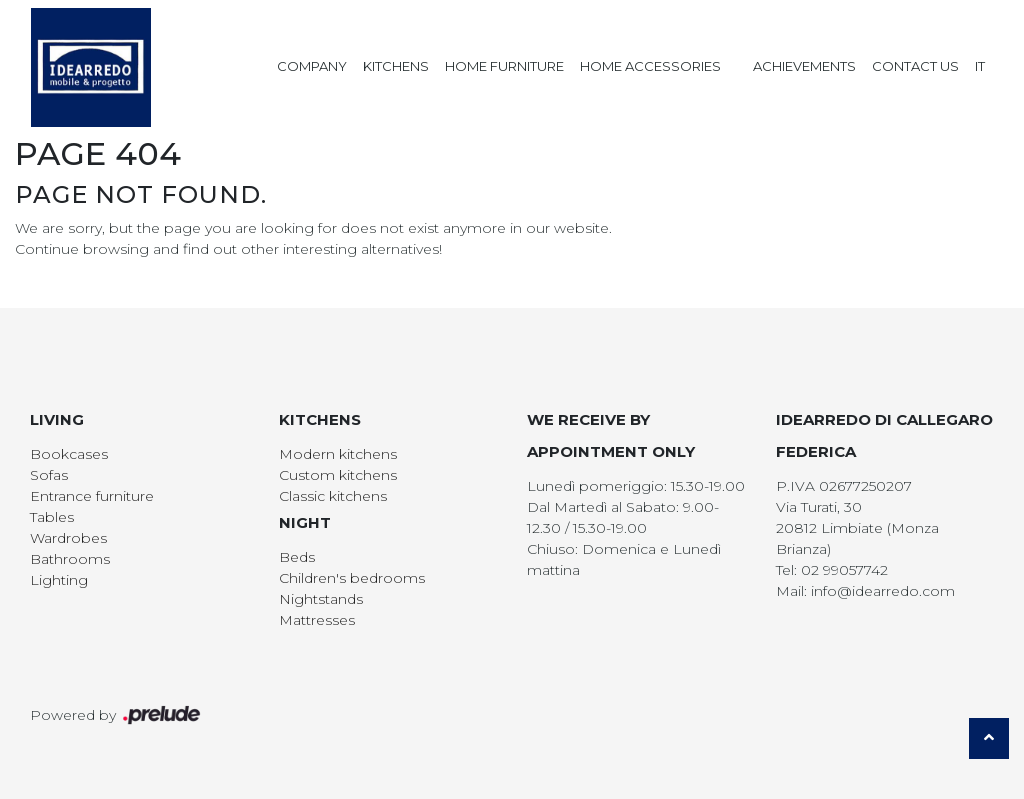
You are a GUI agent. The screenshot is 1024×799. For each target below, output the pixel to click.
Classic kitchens (333, 496)
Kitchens (396, 66)
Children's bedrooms (352, 578)
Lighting (59, 580)
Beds (297, 557)
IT (980, 66)
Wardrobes (68, 538)
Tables (52, 517)
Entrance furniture (92, 496)
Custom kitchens (338, 475)
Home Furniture (504, 66)
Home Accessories (650, 66)
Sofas (49, 475)
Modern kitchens (338, 454)
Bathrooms (70, 559)
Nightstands (321, 599)
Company (312, 66)
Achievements (804, 66)
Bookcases (69, 454)
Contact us (915, 66)
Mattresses (317, 620)
